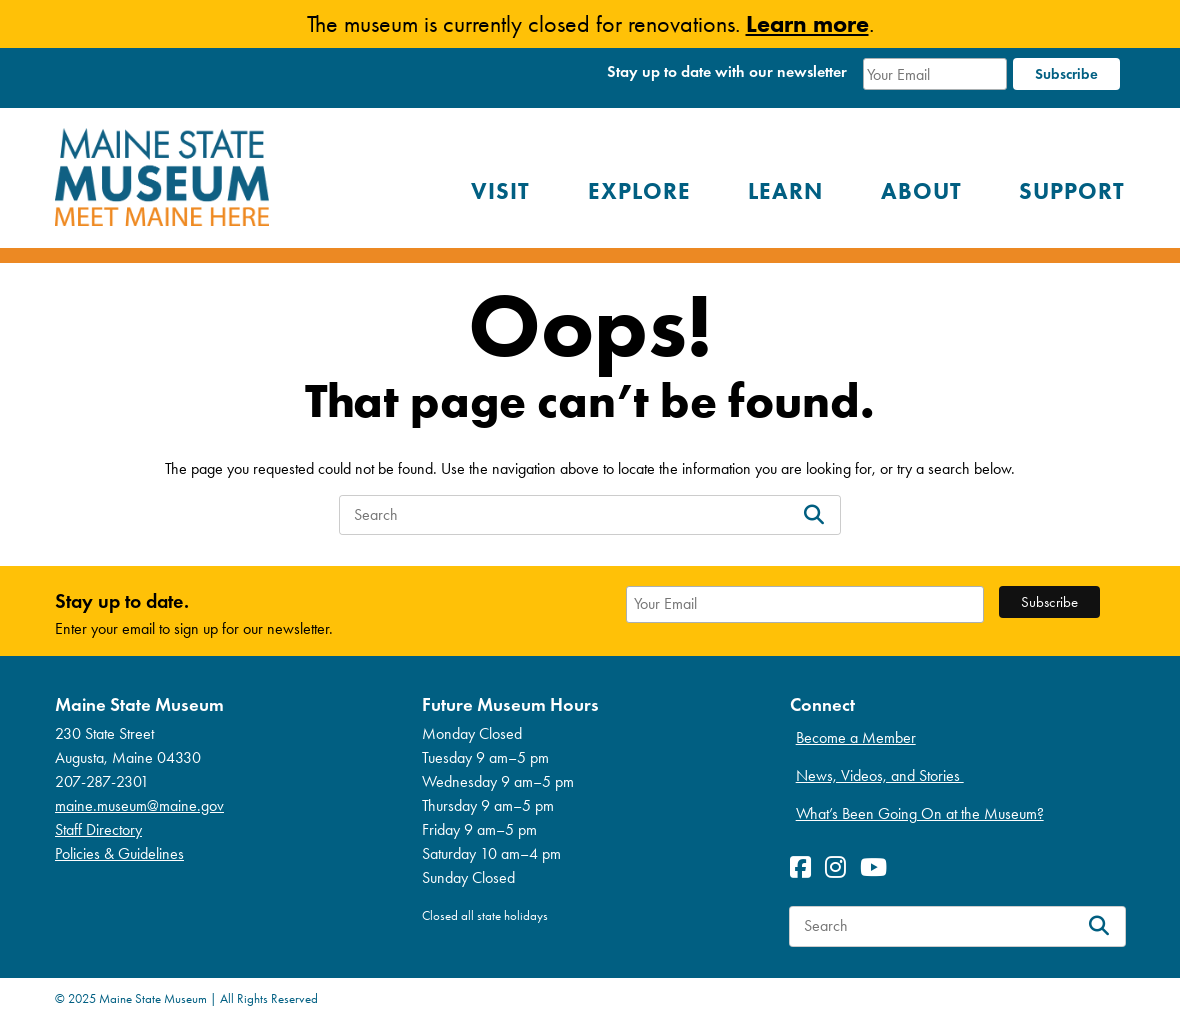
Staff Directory (98, 829)
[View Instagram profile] (840, 867)
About (921, 191)
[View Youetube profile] (878, 867)
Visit (500, 191)
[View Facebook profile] (805, 867)
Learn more (807, 23)
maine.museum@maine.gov (139, 805)
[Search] (814, 515)
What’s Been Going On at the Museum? (920, 813)
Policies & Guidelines (119, 853)
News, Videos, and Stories (880, 775)
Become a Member (856, 737)
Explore (639, 191)
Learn (785, 191)
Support (1072, 191)
